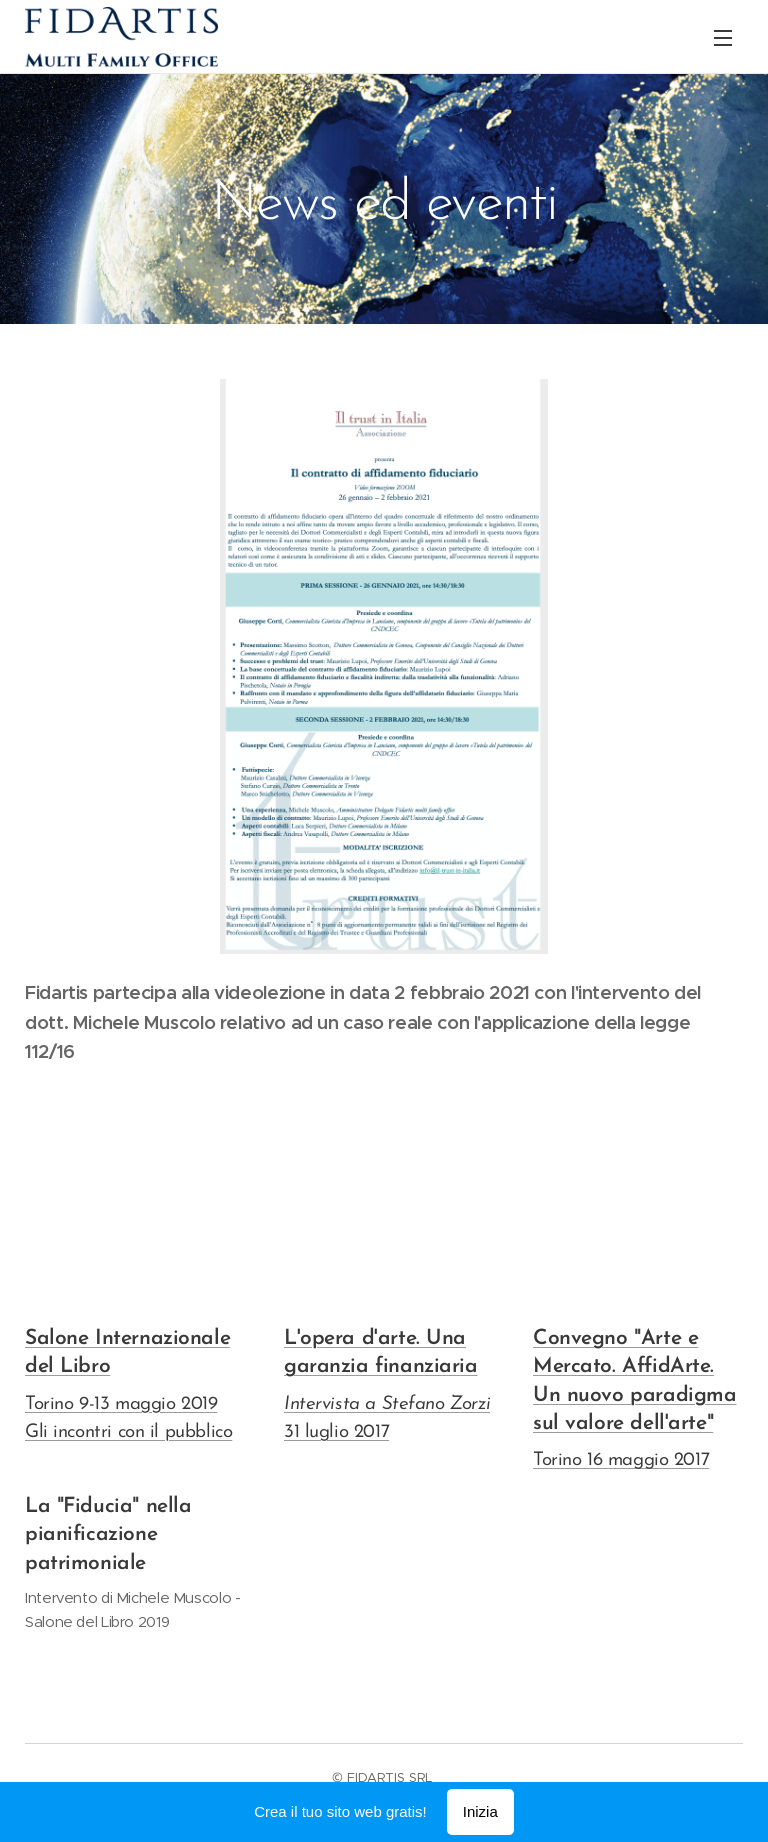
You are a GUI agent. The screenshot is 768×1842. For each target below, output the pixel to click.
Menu (723, 38)
